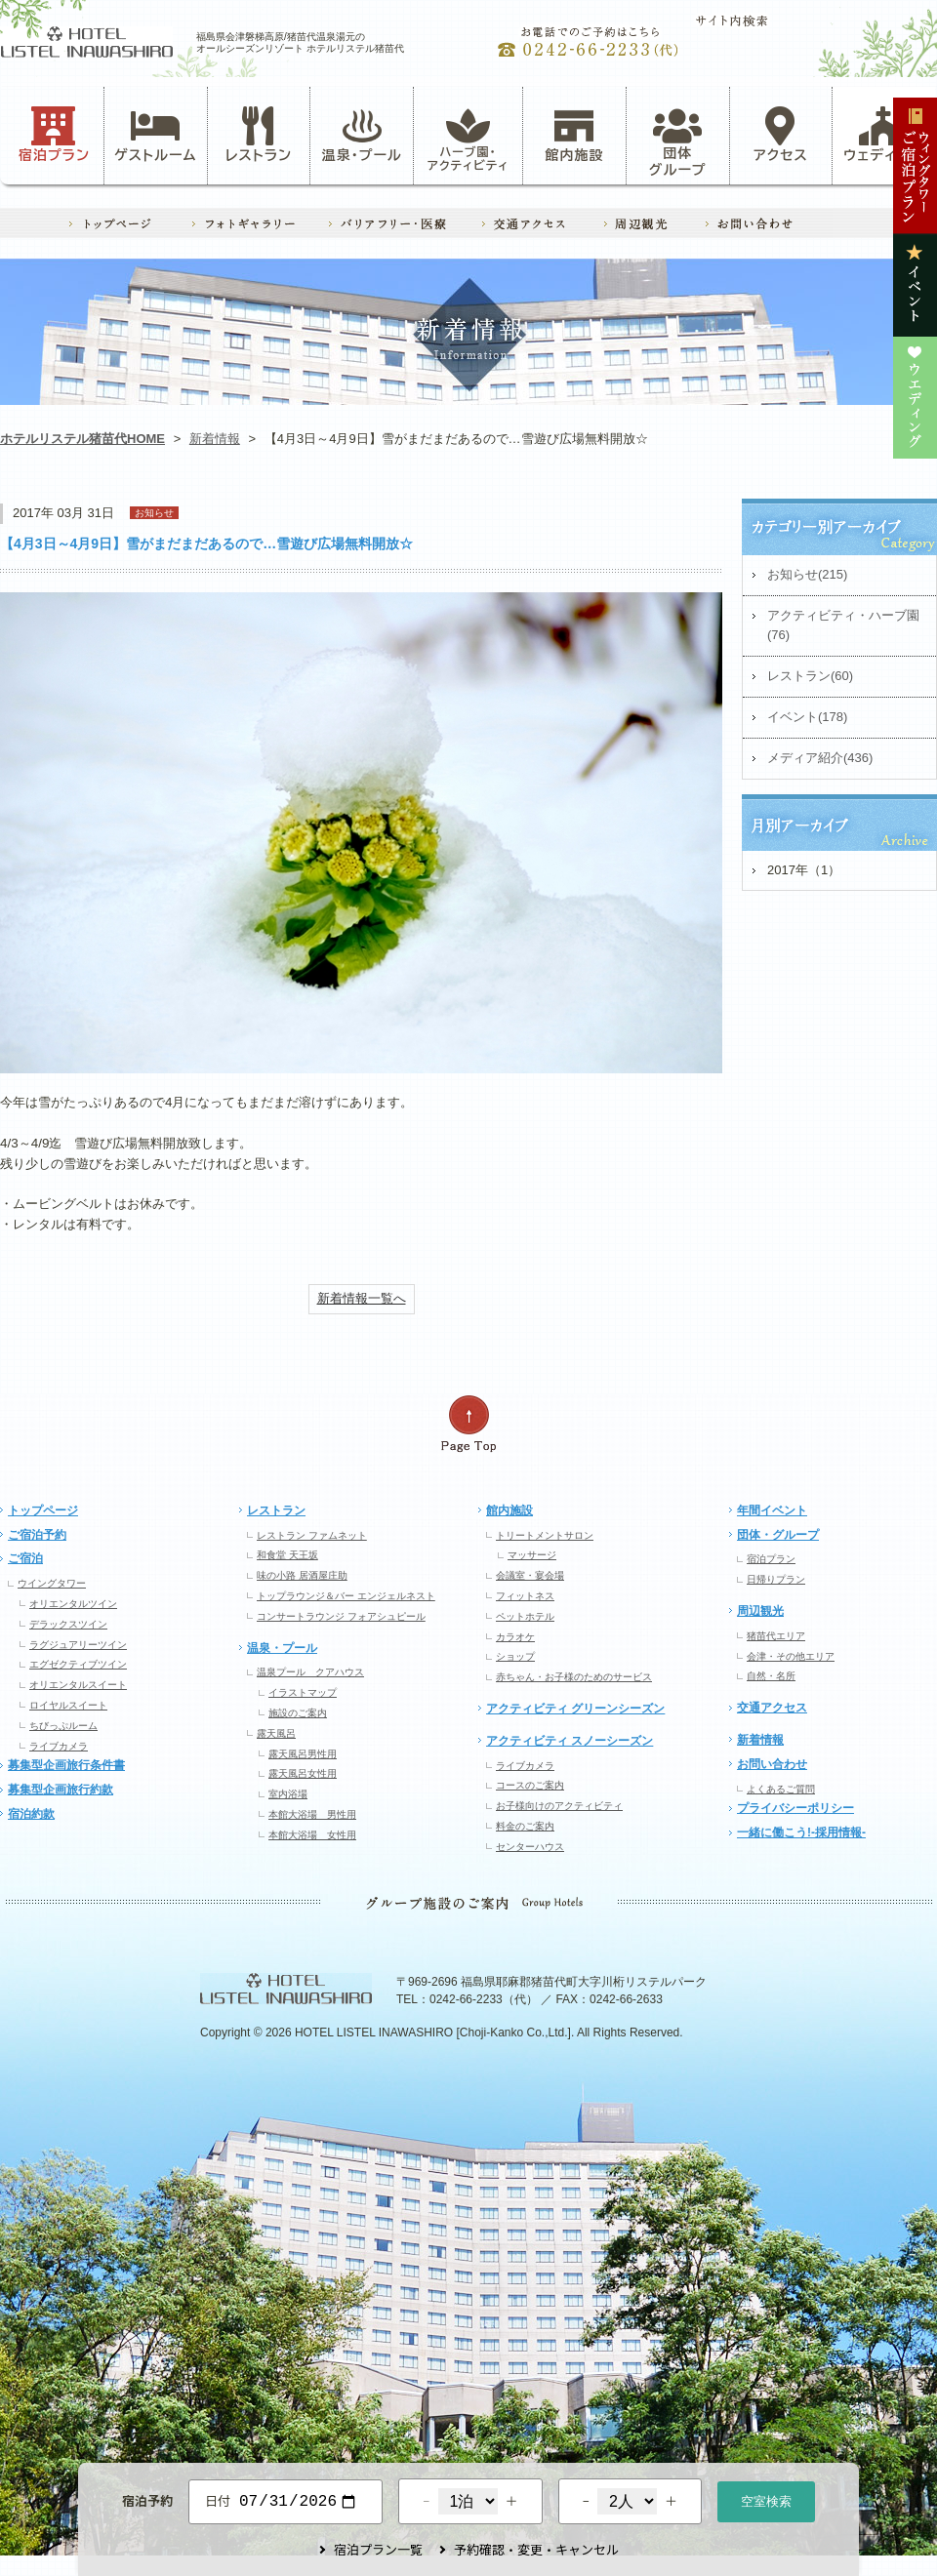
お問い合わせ (772, 1764)
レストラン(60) (810, 675)
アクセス (781, 134)
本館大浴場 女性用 (312, 1835)
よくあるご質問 (781, 1789)
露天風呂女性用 (302, 1773)
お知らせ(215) (807, 574)
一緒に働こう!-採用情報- (801, 1832)
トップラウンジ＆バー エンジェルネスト (346, 1595)
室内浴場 (287, 1794)
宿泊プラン (54, 134)
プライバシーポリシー (795, 1808)
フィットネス (525, 1595)
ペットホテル (525, 1616)
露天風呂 (276, 1733)
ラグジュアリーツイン (78, 1644)
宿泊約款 (31, 1814)
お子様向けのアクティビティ (559, 1805)
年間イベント (772, 1510)
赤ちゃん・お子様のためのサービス (574, 1676)
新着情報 (214, 438)
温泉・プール (362, 134)
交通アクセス (772, 1707)
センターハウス (530, 1846)
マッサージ (532, 1555)
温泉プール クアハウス (310, 1672)
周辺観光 (760, 1611)
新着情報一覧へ (361, 1298)
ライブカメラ (58, 1746)
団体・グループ (778, 1535)
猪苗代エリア (776, 1635)
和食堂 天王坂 (287, 1555)
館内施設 (574, 134)
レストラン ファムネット (312, 1535)
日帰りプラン (776, 1579)
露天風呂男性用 (302, 1754)
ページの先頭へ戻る (468, 1424)
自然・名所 (771, 1675)
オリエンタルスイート (78, 1684)
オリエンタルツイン (73, 1603)
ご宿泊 (25, 1558)
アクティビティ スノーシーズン (569, 1741)
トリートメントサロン (544, 1535)
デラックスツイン (68, 1624)
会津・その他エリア (791, 1656)
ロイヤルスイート (68, 1705)
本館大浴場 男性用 (312, 1814)
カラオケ (515, 1636)
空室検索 (766, 2499)
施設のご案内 (297, 1713)
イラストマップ (302, 1692)
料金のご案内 (525, 1826)
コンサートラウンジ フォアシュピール (341, 1616)
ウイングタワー (52, 1583)
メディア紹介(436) (820, 757)
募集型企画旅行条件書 (66, 1765)
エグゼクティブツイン (78, 1664)
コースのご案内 (530, 1785)
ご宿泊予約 (37, 1535)
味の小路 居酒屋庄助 (302, 1575)
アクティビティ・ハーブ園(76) (843, 625)
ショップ (515, 1656)
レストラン (258, 134)
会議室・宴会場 (530, 1575)
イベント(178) (807, 716)
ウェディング (883, 134)
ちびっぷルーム (63, 1725)
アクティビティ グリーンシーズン (575, 1708)
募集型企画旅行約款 (60, 1789)
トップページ (43, 1510)
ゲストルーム (155, 134)
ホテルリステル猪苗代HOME (82, 438)
